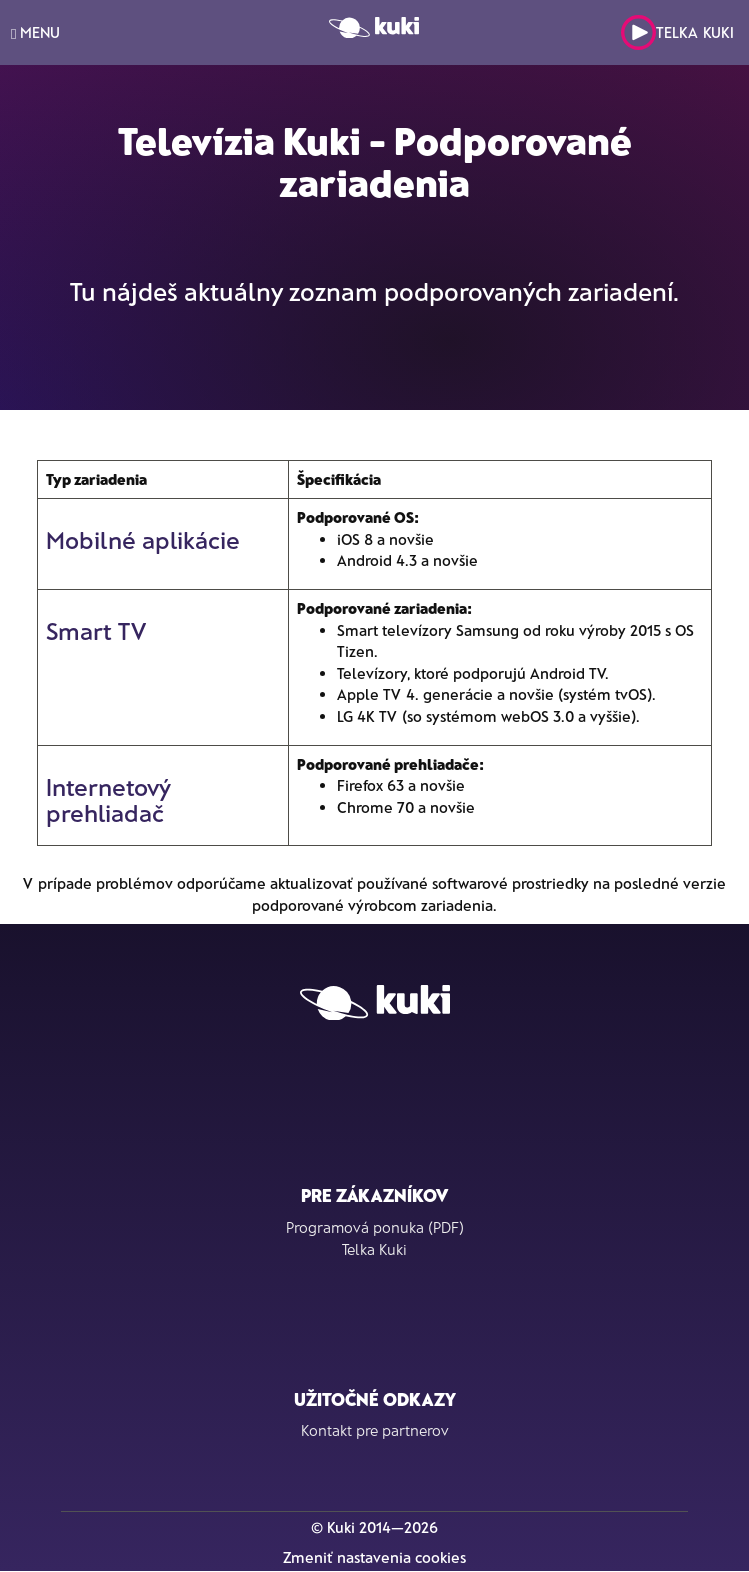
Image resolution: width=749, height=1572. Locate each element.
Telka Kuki (677, 32)
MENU (35, 32)
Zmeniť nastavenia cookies (374, 1557)
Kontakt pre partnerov (375, 1430)
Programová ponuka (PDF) (375, 1227)
